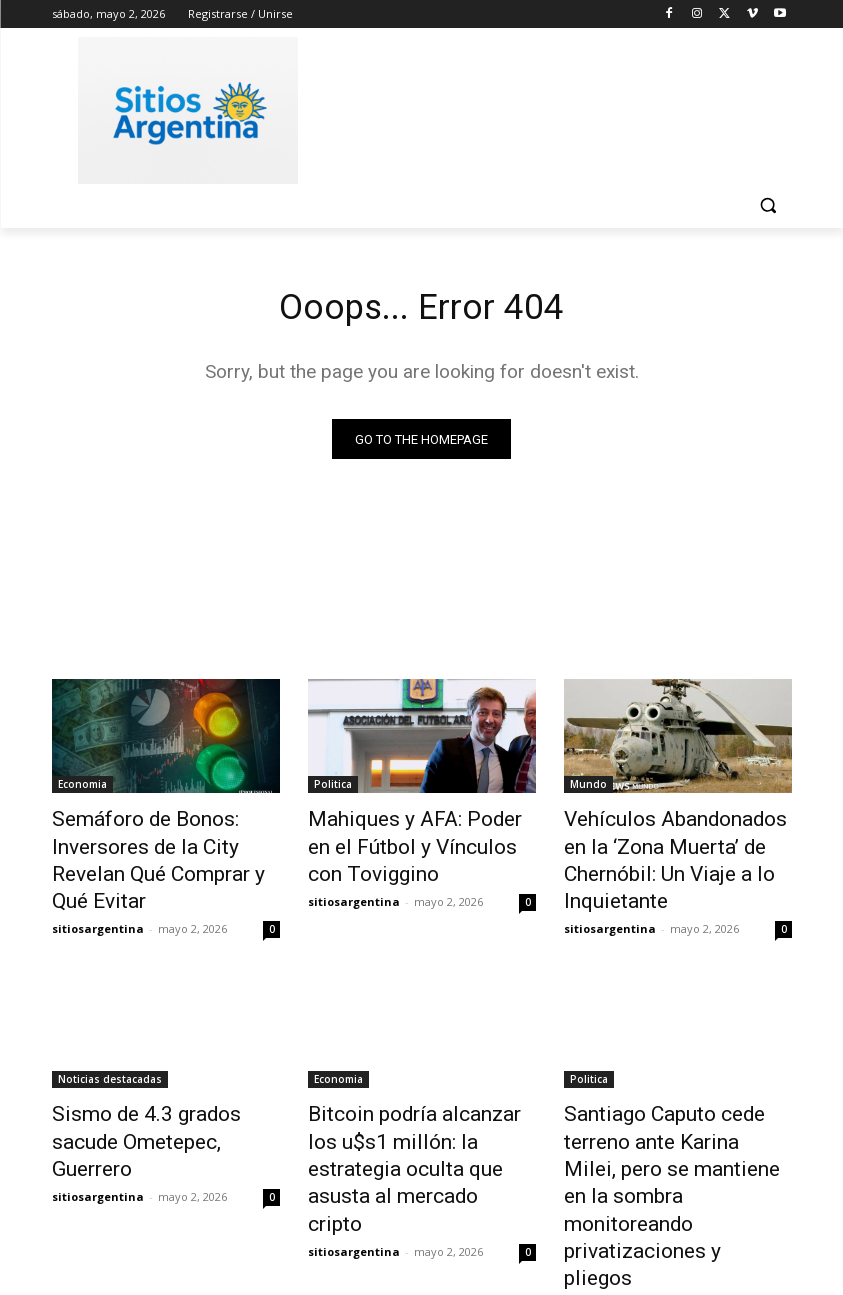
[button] (768, 205)
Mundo (588, 789)
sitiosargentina (98, 890)
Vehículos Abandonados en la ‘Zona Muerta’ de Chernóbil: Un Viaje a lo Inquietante (678, 844)
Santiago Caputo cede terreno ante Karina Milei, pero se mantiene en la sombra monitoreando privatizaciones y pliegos (676, 1118)
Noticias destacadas (110, 1041)
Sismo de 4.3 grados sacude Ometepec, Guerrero (160, 1085)
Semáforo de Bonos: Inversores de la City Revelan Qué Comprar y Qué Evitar (159, 844)
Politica (333, 789)
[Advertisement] (558, 107)
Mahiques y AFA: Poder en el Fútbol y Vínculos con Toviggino (413, 844)
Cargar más (422, 1231)
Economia (82, 789)
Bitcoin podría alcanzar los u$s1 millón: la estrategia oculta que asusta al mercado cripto (419, 1107)
